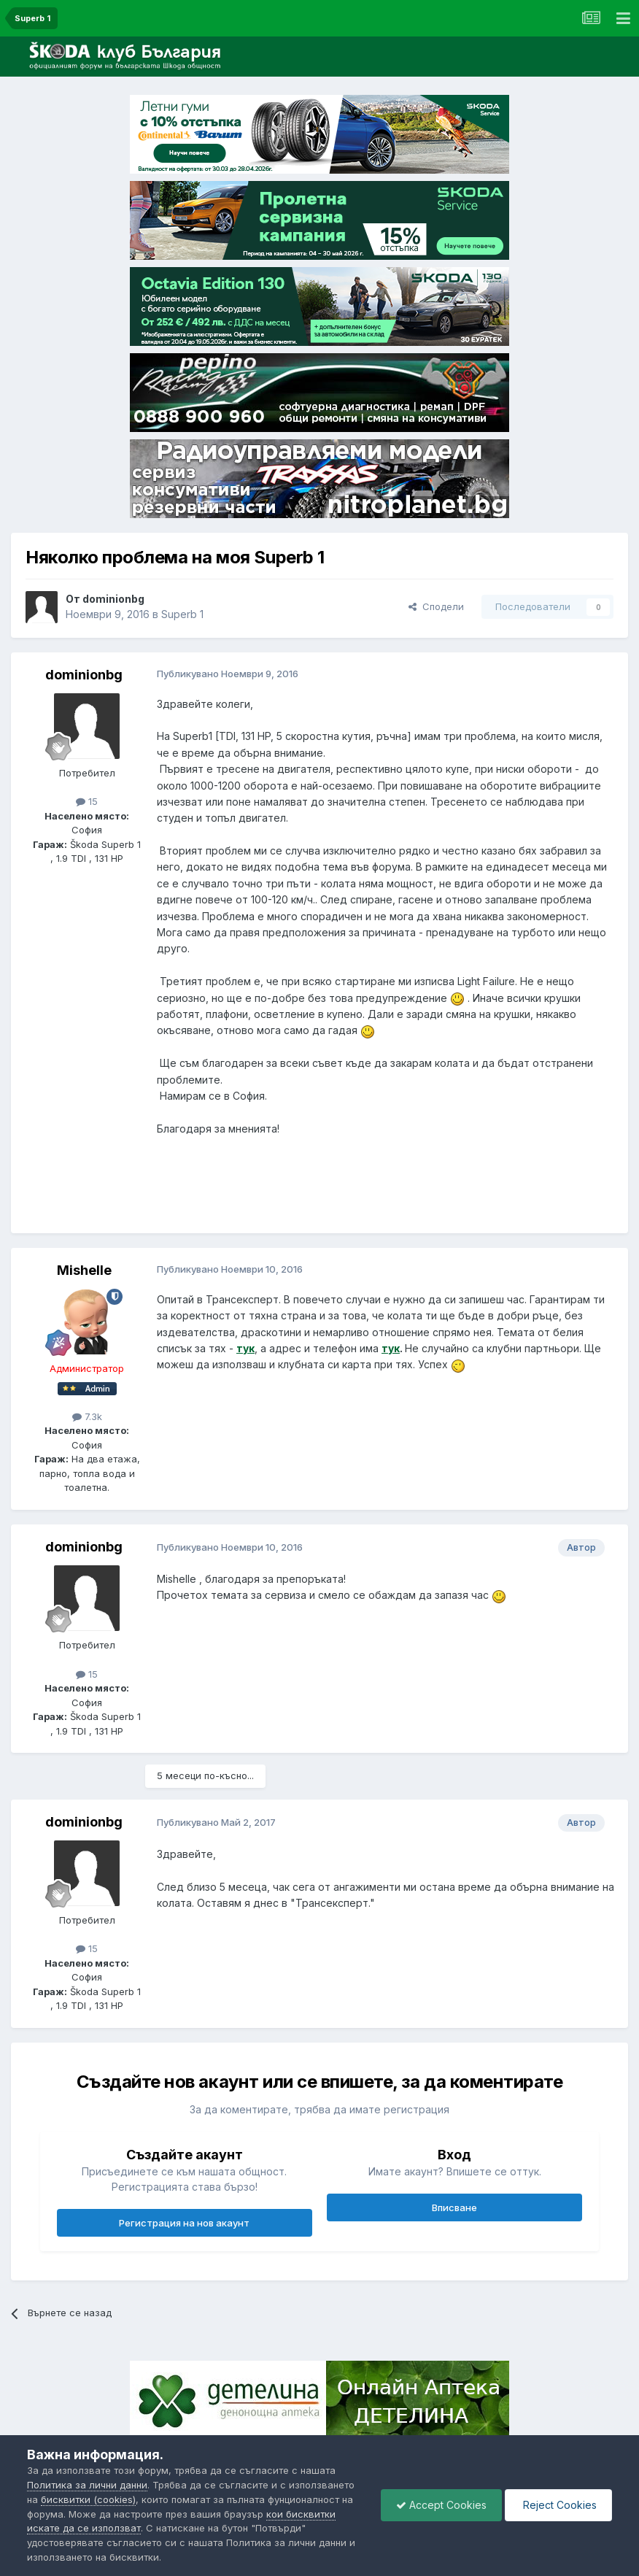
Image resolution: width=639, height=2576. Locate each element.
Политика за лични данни (87, 2485)
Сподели (436, 606)
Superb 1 (182, 614)
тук (245, 1348)
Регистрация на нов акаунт (184, 2223)
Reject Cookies (558, 2505)
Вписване (454, 2207)
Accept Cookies (441, 2505)
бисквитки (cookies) (88, 2499)
